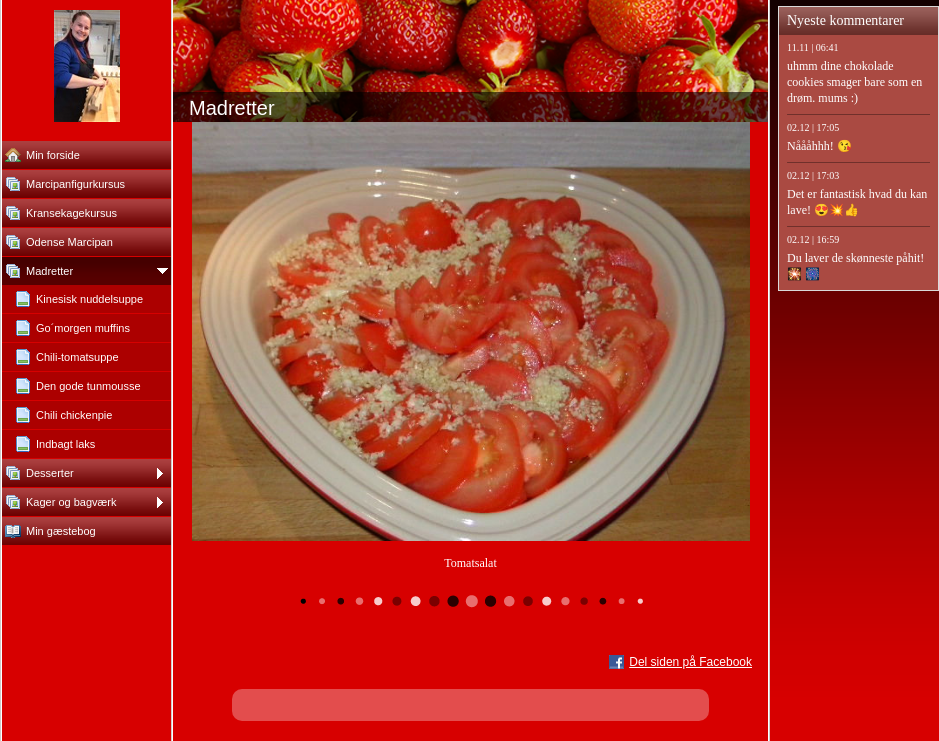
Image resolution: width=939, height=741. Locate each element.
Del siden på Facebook (690, 662)
